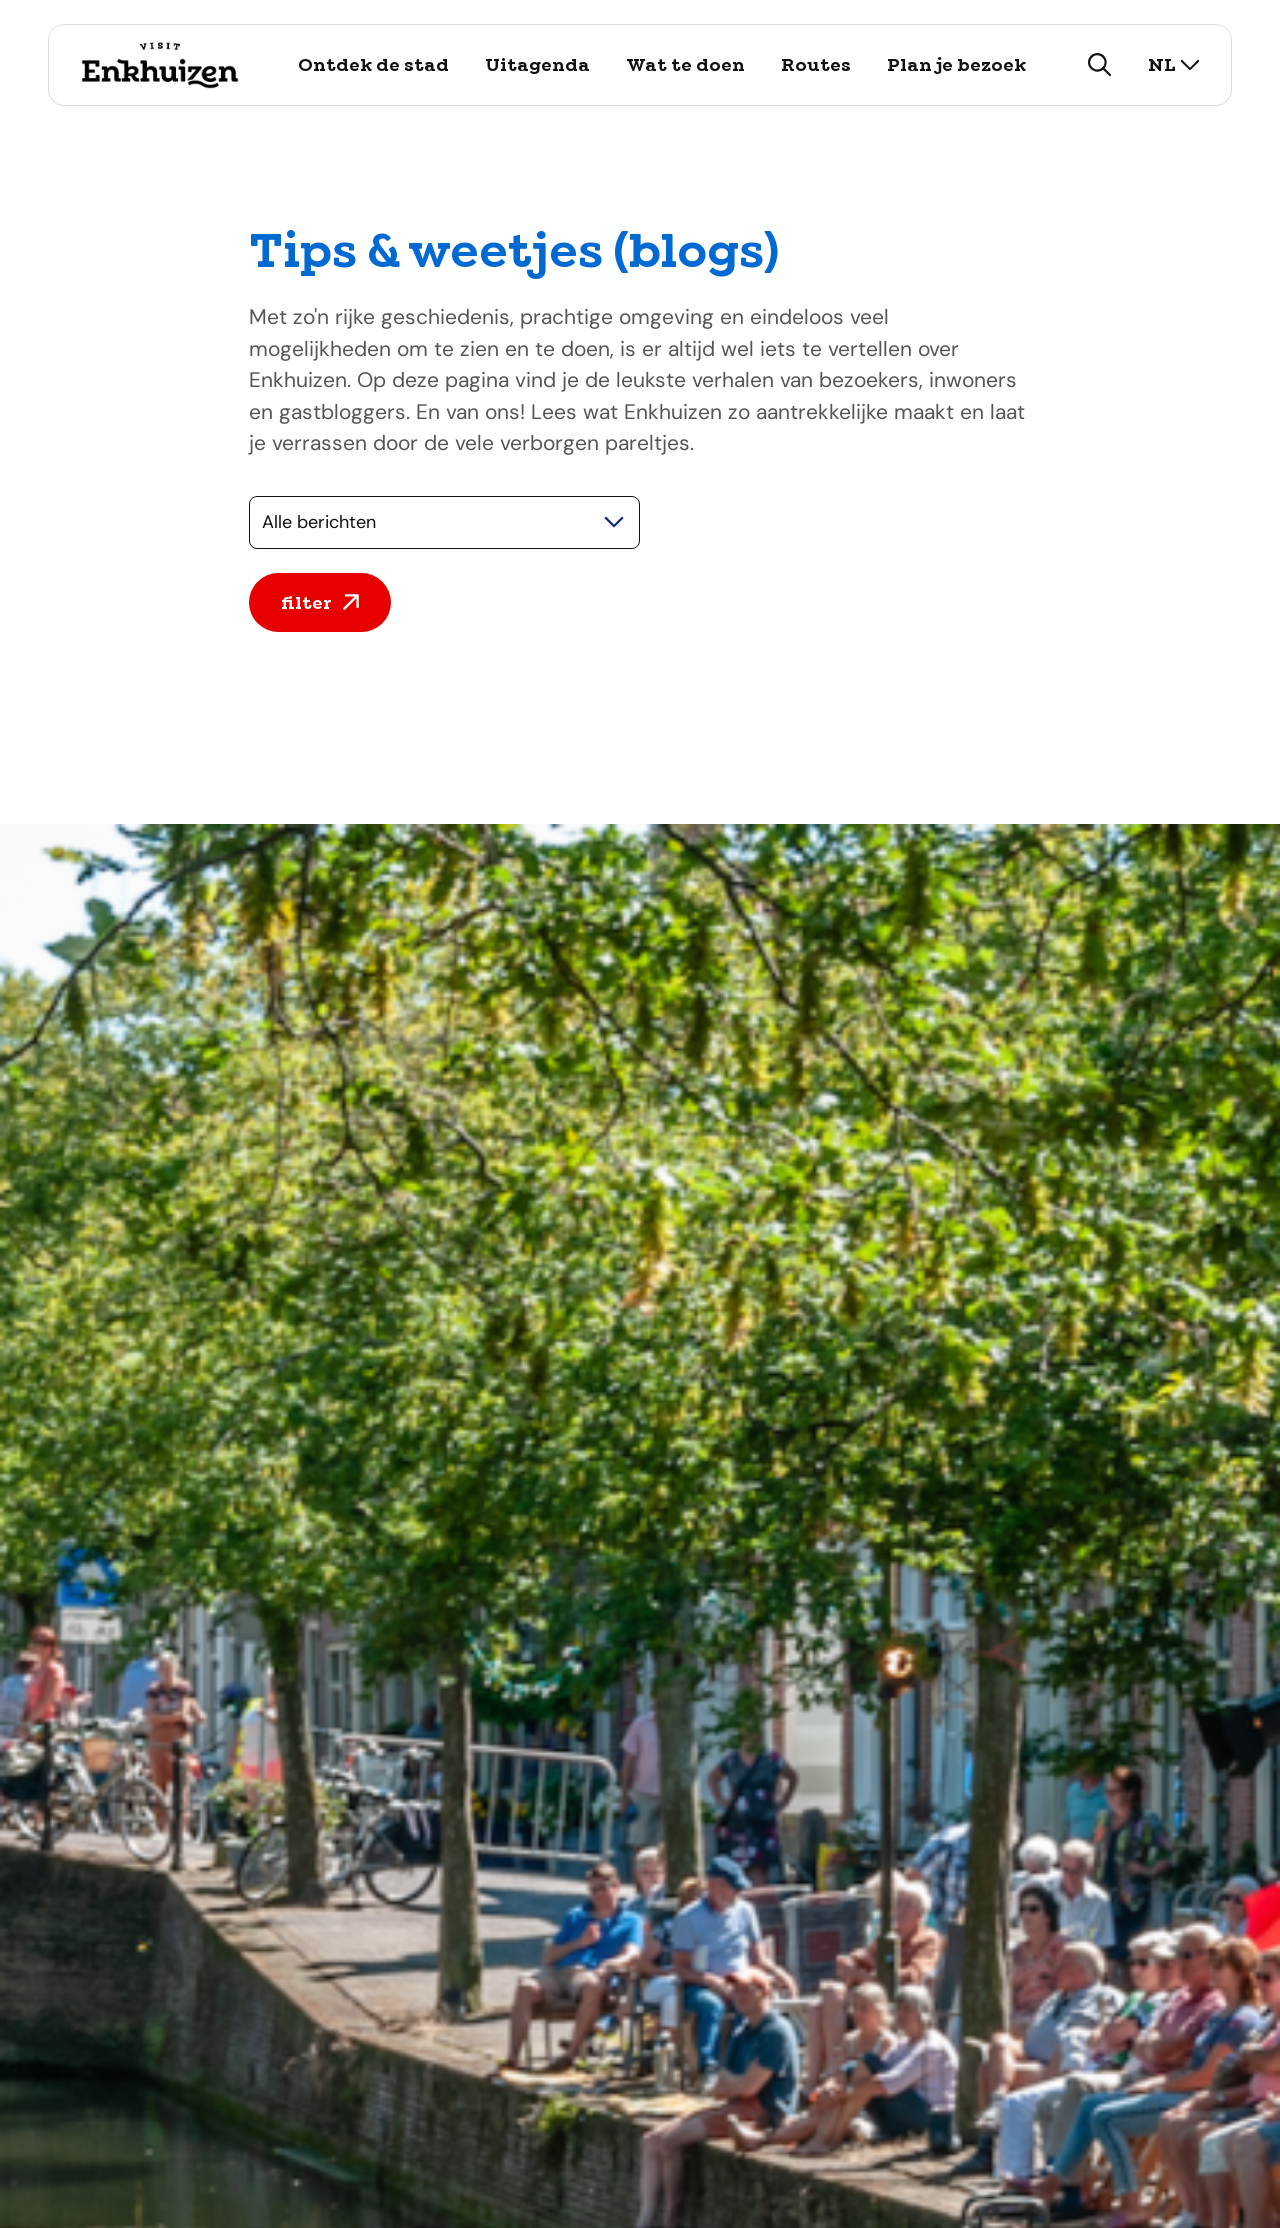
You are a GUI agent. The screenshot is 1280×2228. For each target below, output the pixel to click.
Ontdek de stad (373, 64)
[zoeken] (1100, 65)
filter (320, 602)
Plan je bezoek (956, 64)
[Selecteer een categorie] (444, 522)
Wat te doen (685, 64)
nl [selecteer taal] (1174, 64)
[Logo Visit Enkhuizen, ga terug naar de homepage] (159, 65)
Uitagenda (537, 64)
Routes (816, 64)
